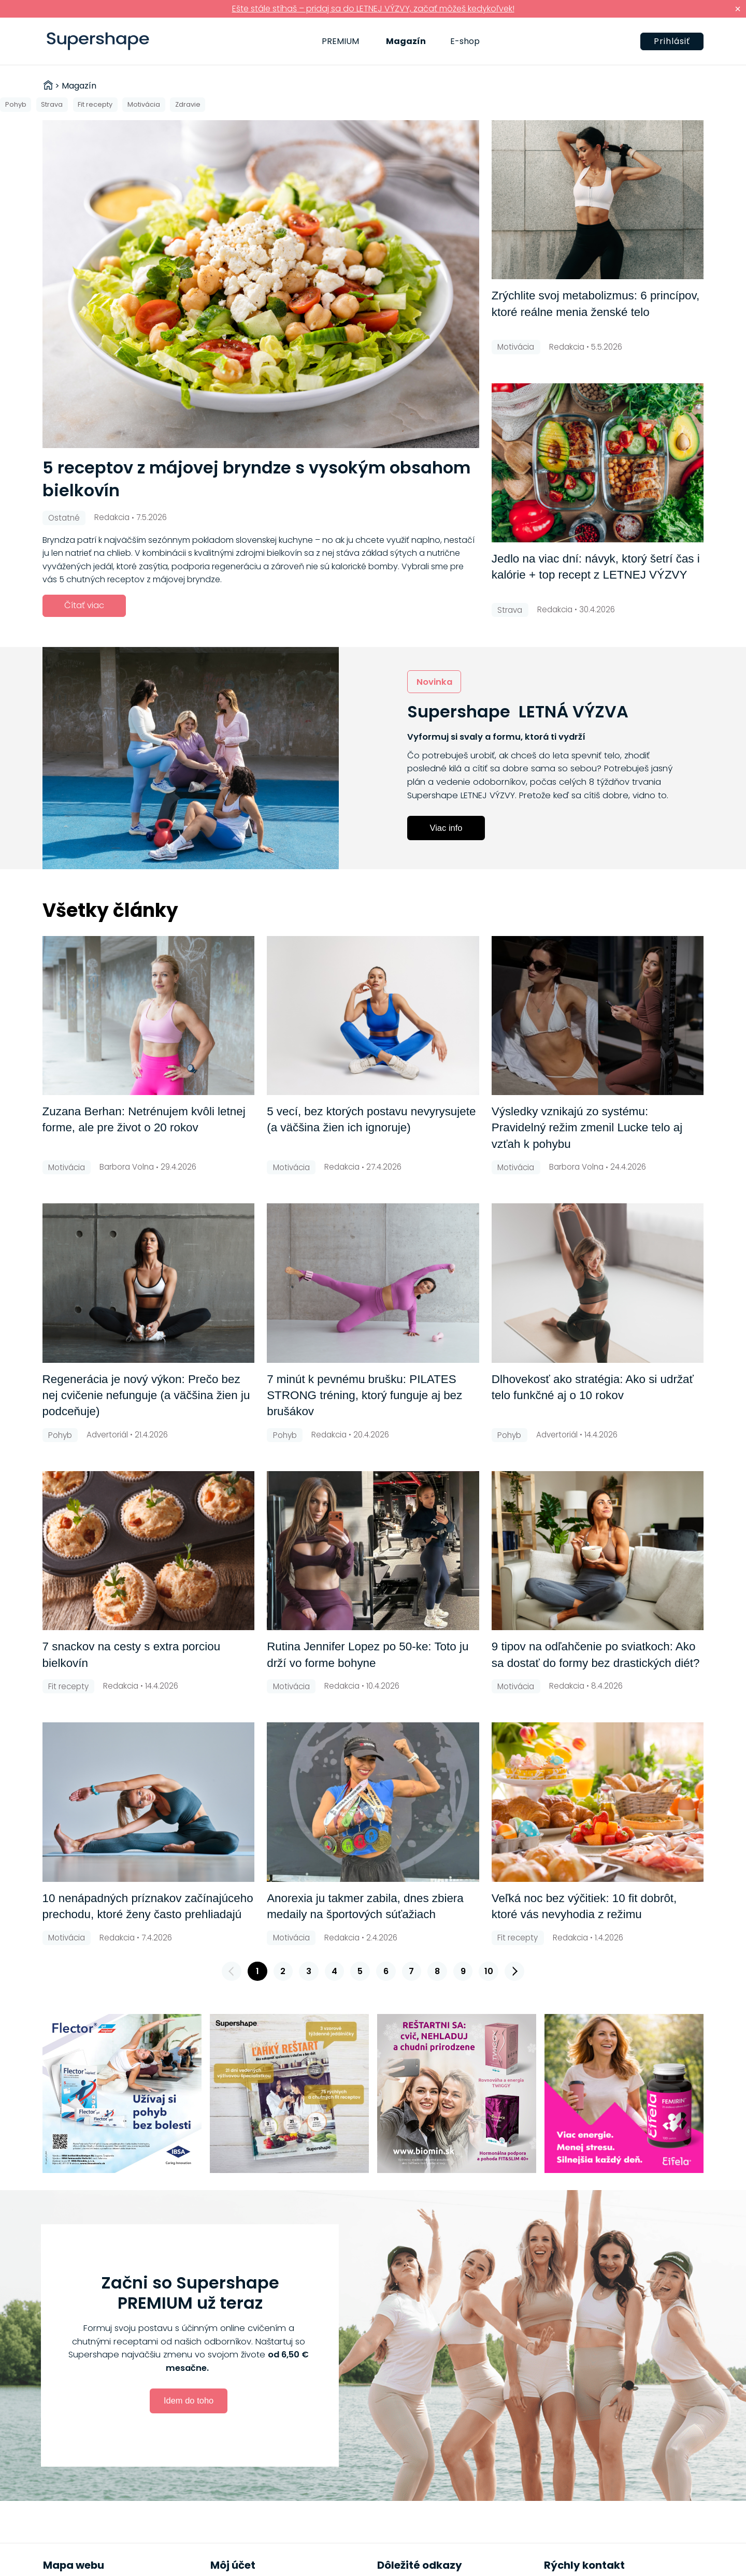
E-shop (465, 41)
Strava (52, 104)
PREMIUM (340, 41)
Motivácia (143, 104)
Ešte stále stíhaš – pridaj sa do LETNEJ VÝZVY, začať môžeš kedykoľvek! (373, 9)
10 (488, 1971)
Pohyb (15, 104)
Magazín (406, 41)
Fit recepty (95, 104)
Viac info (446, 827)
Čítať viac (84, 605)
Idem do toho (188, 2400)
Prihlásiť (672, 41)
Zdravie (187, 104)
